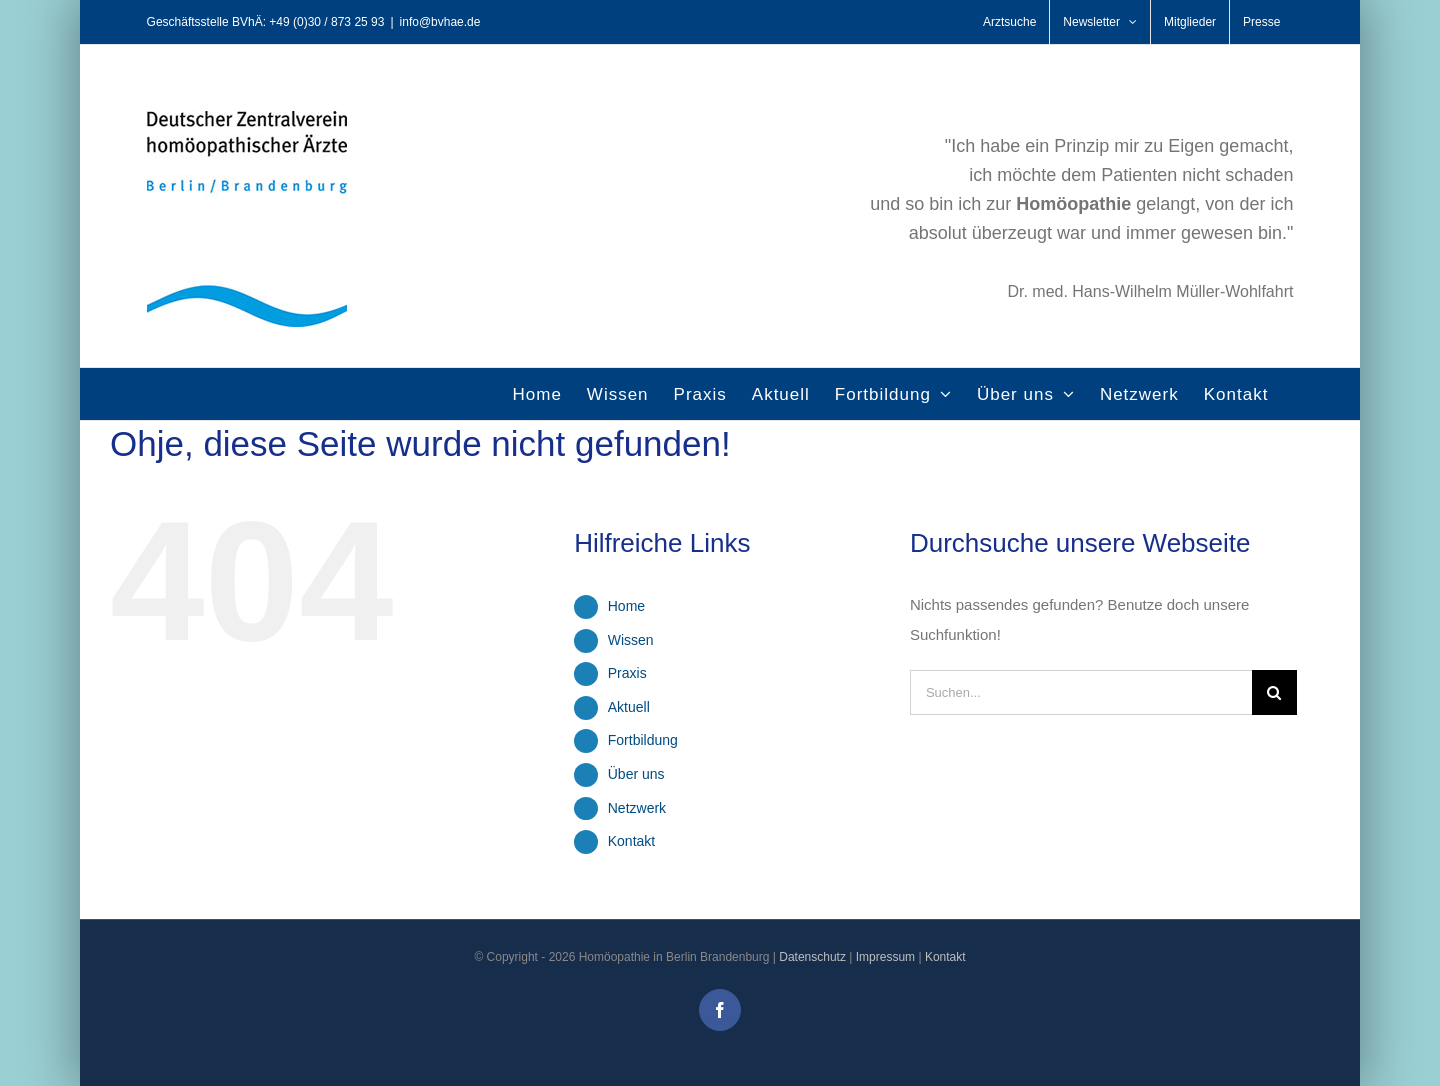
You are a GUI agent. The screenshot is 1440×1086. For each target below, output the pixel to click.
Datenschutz (812, 957)
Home (626, 606)
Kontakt (631, 841)
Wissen (631, 640)
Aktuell (629, 707)
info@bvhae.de (440, 22)
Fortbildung (643, 740)
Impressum (885, 957)
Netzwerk (637, 808)
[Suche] (1274, 692)
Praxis (627, 673)
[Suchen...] (1081, 692)
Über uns (636, 774)
